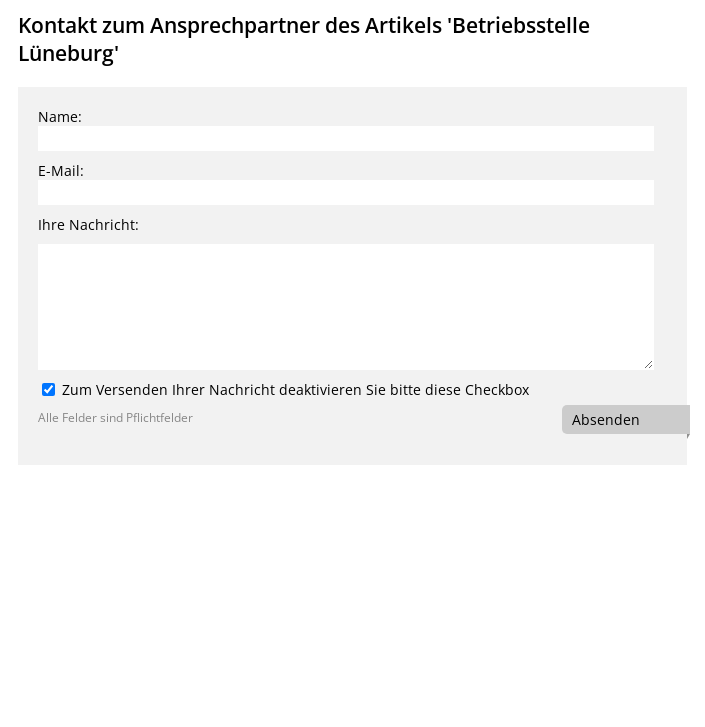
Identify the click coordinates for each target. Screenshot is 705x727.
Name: (60, 116)
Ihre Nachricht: (88, 224)
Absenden (606, 419)
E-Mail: (61, 170)
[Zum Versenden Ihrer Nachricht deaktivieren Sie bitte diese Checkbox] (48, 389)
